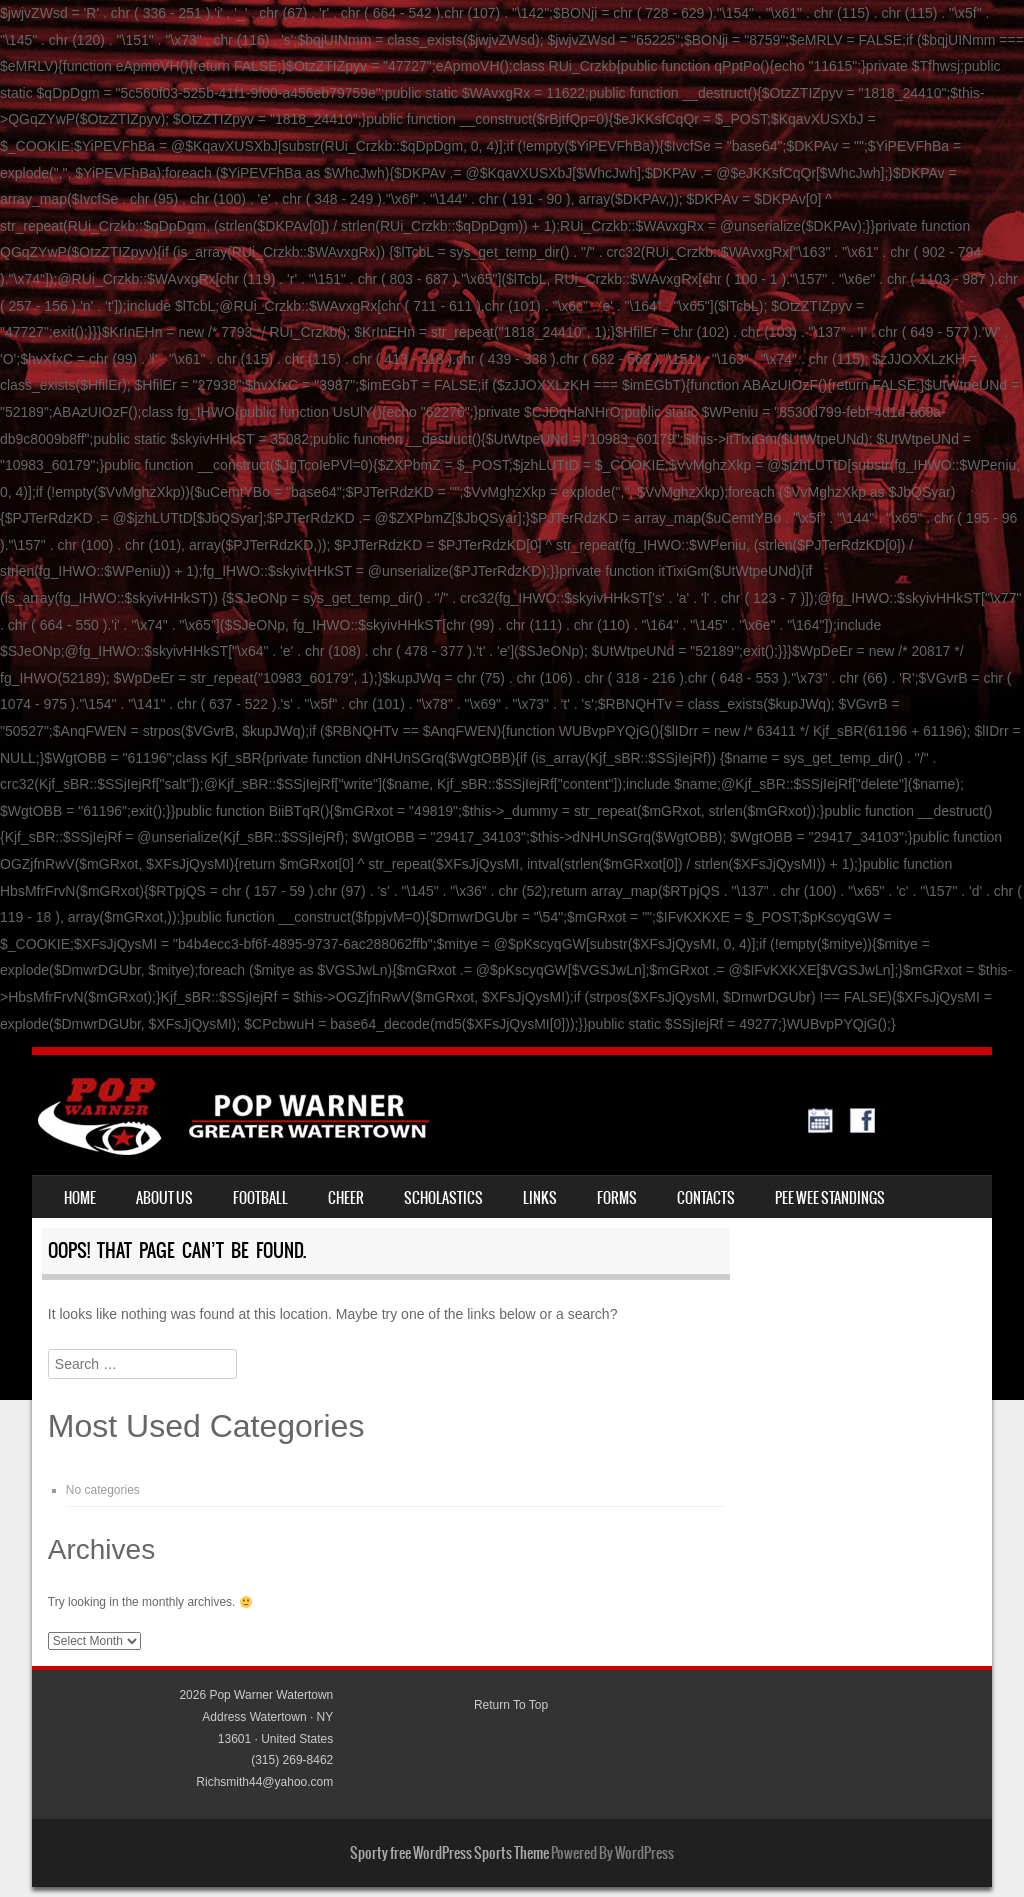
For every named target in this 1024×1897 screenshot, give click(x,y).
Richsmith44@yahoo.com (264, 1782)
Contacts (706, 1198)
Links (540, 1198)
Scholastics (443, 1198)
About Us (164, 1198)
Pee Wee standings (830, 1198)
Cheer (346, 1198)
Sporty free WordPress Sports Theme (449, 1853)
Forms (617, 1198)
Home (80, 1198)
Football (260, 1198)
